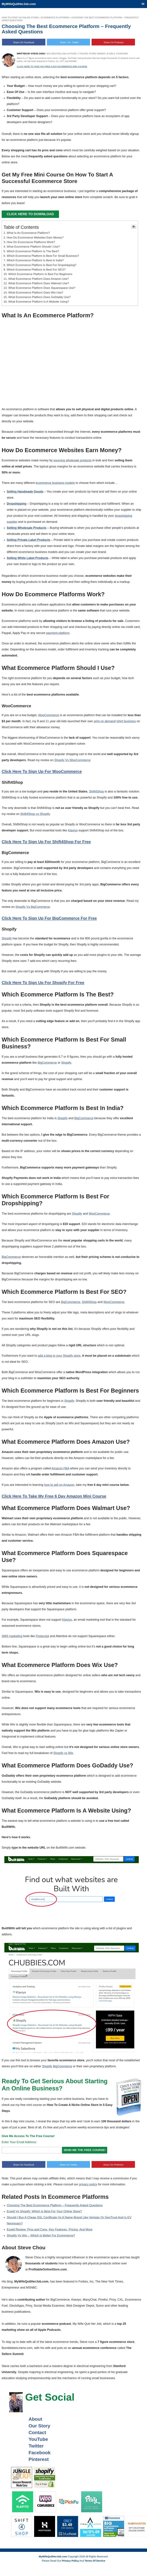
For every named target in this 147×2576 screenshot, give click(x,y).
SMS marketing (12, 1636)
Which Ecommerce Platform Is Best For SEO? (36, 269)
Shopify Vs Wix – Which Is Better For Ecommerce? (41, 2235)
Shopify (7, 938)
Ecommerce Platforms (55, 17)
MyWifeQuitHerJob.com (19, 4)
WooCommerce (48, 715)
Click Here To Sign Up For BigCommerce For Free (49, 918)
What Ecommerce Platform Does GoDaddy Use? (39, 297)
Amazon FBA (60, 1468)
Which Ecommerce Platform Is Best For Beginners (40, 274)
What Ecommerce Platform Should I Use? (33, 246)
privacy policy (88, 2184)
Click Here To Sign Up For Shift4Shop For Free (46, 841)
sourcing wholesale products (72, 460)
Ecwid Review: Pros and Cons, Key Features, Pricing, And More (49, 2229)
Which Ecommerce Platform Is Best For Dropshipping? (41, 265)
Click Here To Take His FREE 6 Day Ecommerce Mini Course (52, 66)
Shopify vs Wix (63, 1753)
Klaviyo (73, 830)
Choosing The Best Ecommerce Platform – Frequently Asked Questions (55, 2205)
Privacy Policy (70, 2560)
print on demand (105, 721)
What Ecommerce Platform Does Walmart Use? (38, 283)
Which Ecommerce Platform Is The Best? (33, 251)
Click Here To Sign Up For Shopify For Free (43, 982)
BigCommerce (47, 1062)
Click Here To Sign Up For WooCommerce (42, 771)
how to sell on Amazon (59, 1484)
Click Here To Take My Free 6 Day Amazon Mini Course (54, 1496)
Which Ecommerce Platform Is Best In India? (35, 260)
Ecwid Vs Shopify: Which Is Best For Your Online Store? (44, 2211)
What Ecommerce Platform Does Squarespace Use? (41, 287)
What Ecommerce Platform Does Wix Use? (35, 292)
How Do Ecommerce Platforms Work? (31, 242)
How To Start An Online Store (20, 17)
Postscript (42, 1636)
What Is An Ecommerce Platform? (28, 232)
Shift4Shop (96, 791)
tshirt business (126, 721)
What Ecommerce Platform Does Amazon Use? (38, 278)
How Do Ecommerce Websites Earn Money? (35, 237)
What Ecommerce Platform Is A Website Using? (38, 301)
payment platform (57, 633)
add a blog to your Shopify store (59, 1355)
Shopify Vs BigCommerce (32, 907)
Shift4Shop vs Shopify (35, 814)
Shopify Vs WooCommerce (72, 760)
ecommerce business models (55, 483)
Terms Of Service (95, 2560)
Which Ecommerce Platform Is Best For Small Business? (43, 255)
